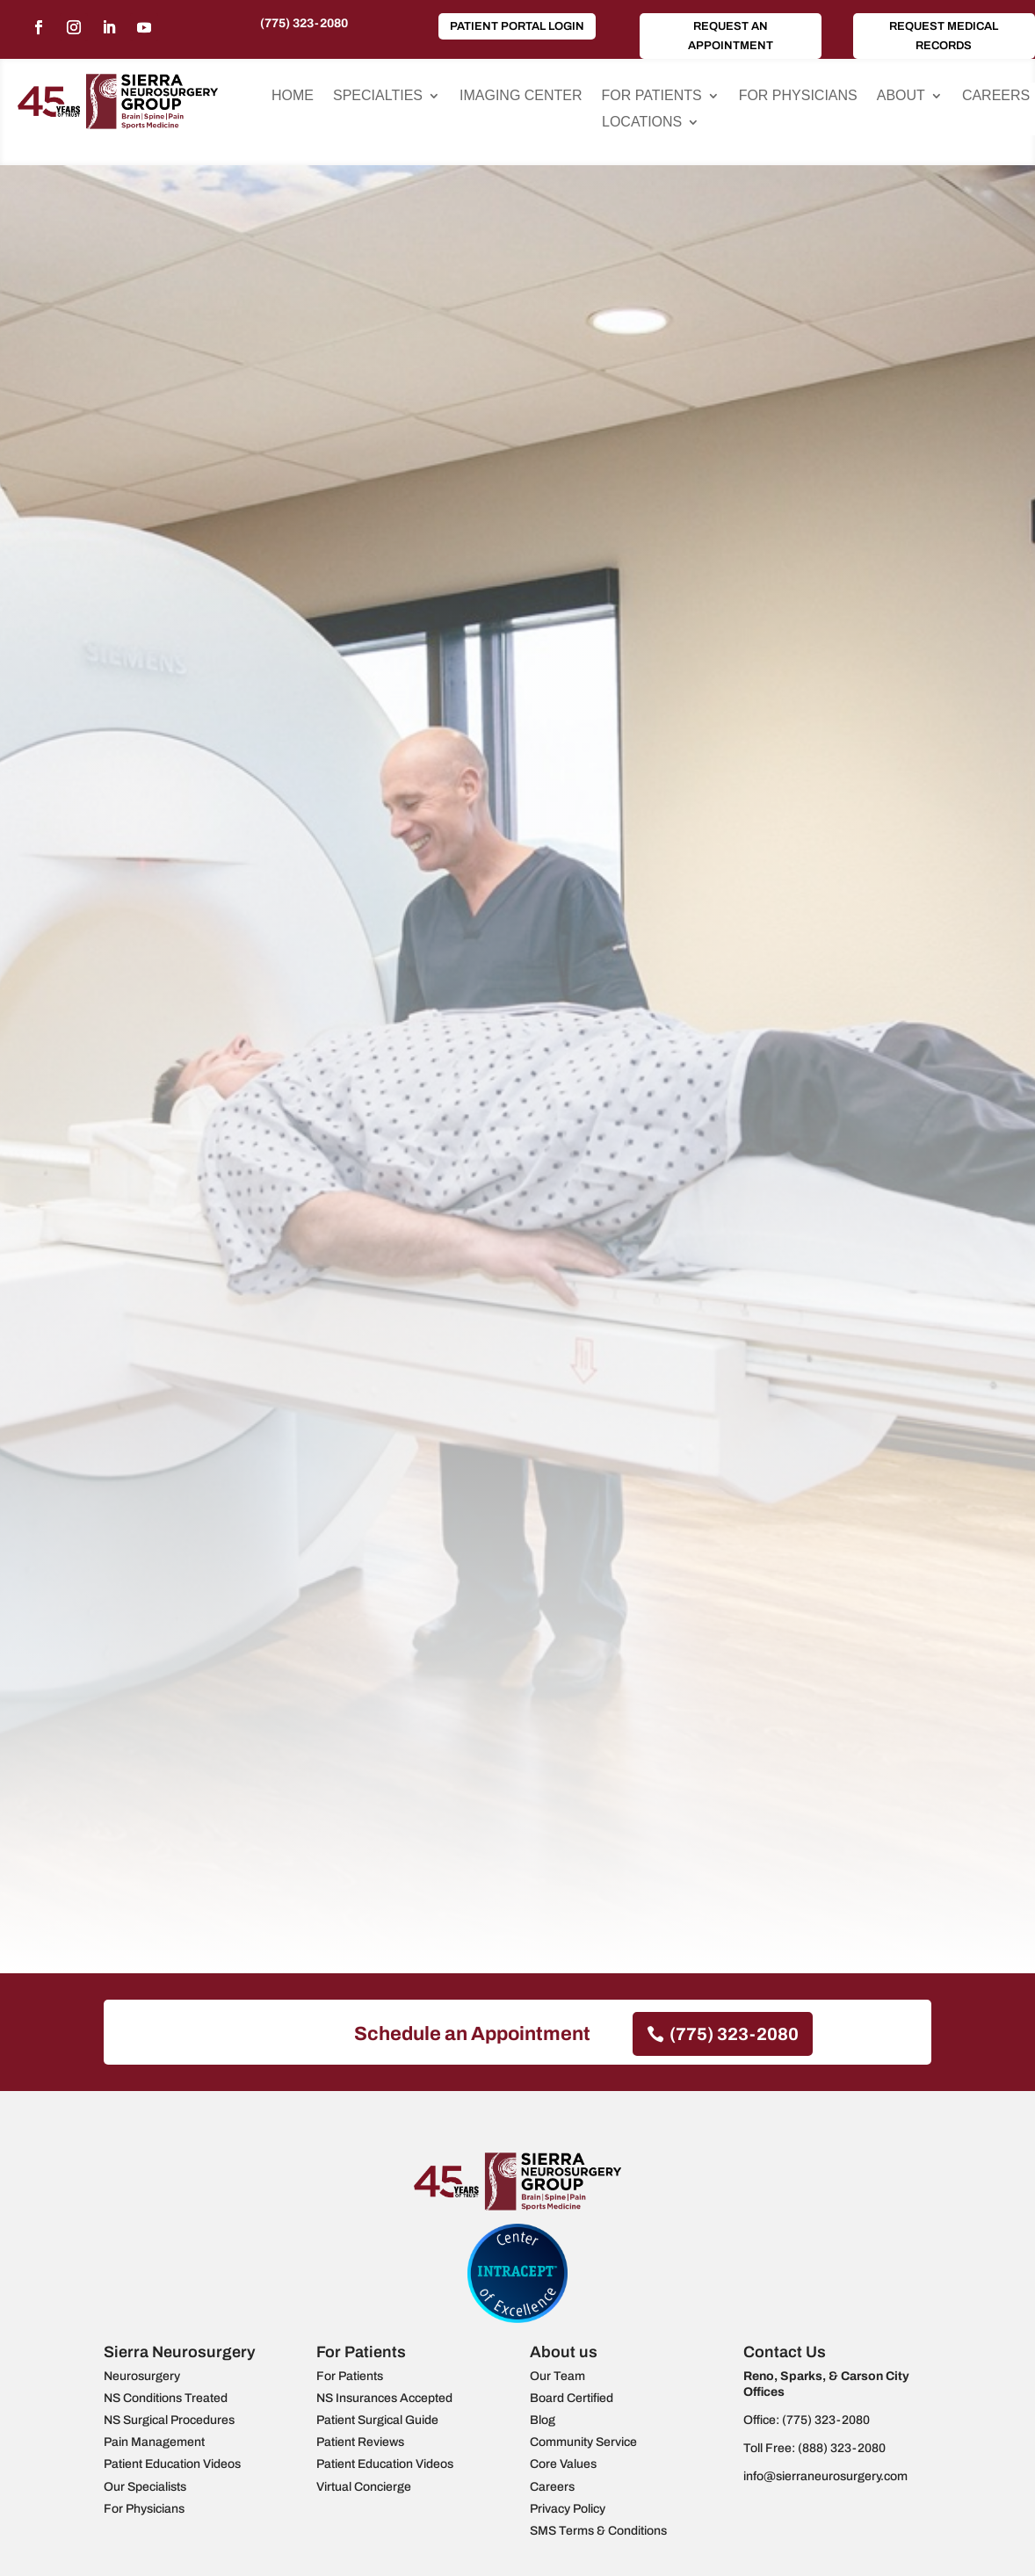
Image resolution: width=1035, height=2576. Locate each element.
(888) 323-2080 (842, 2448)
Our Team (557, 2376)
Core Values (563, 2464)
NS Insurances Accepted (384, 2398)
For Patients (652, 96)
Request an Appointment (730, 36)
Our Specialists (145, 2486)
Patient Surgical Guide (377, 2420)
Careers (996, 96)
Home (292, 96)
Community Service (583, 2442)
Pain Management (154, 2442)
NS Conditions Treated (166, 2398)
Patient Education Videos (172, 2464)
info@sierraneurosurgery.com (825, 2476)
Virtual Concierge (363, 2486)
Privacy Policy (567, 2508)
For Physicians (798, 96)
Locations (642, 122)
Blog (542, 2420)
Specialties (378, 96)
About (901, 96)
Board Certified (571, 2398)
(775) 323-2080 (304, 23)
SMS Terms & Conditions (598, 2530)
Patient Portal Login (517, 26)
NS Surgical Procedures (169, 2420)
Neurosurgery (142, 2376)
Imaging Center (521, 96)
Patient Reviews (360, 2442)
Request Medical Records (943, 36)
